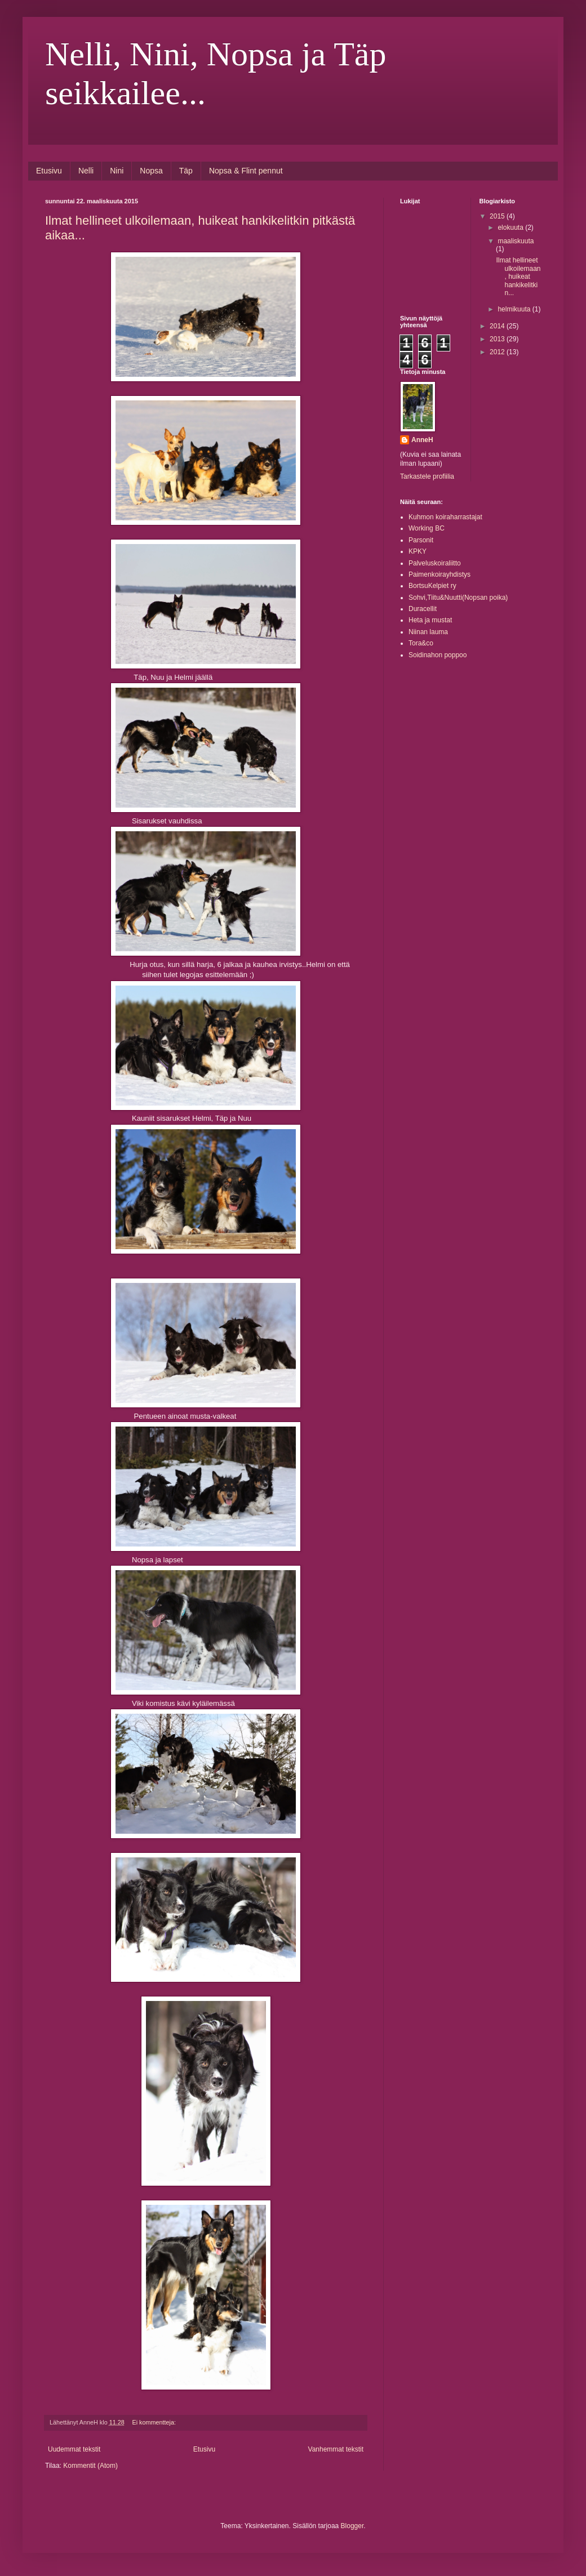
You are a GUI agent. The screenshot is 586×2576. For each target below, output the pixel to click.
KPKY (418, 551)
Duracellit (423, 609)
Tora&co (421, 643)
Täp (186, 170)
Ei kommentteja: (154, 2422)
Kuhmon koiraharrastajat (445, 517)
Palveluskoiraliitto (435, 563)
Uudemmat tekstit (74, 2449)
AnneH (422, 440)
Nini (116, 170)
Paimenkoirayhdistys (439, 574)
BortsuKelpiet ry (432, 586)
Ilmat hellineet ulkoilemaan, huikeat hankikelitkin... (518, 276)
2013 (498, 339)
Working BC (427, 528)
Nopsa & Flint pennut (246, 170)
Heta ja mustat (430, 620)
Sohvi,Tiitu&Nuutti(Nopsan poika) (458, 597)
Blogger (352, 2526)
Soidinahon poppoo (438, 655)
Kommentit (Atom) (90, 2466)
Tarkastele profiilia (427, 476)
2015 (498, 216)
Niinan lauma (428, 632)
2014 (498, 326)
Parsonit (421, 540)
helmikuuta (515, 309)
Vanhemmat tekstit (335, 2449)
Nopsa (151, 170)
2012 (498, 352)
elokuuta (511, 227)
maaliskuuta (516, 241)
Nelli (86, 170)
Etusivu (49, 170)
